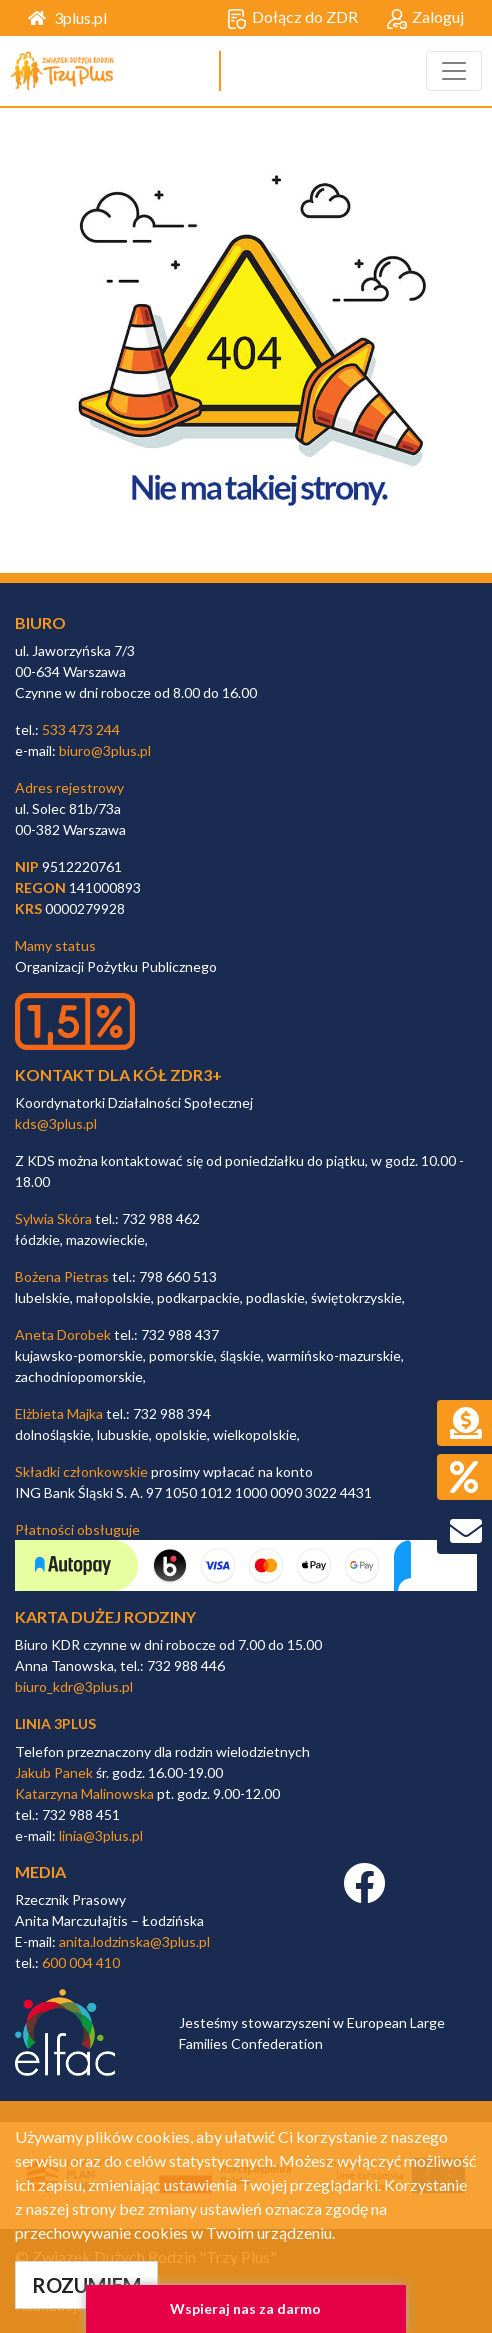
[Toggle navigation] (454, 71)
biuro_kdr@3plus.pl (74, 1686)
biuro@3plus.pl (105, 750)
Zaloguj (425, 18)
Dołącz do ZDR (292, 18)
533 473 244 (81, 729)
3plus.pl (67, 17)
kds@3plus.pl (56, 1123)
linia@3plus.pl (101, 1835)
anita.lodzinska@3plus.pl (134, 1941)
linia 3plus (55, 1723)
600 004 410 (81, 1962)
